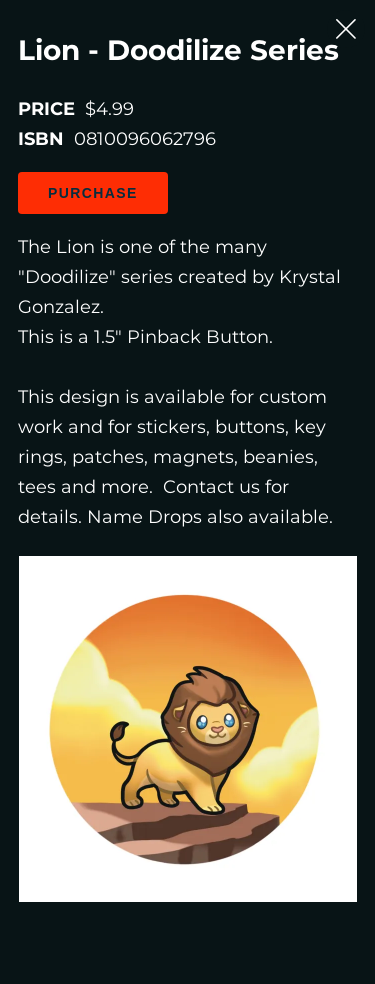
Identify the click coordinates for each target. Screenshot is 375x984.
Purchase (93, 193)
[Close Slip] (346, 29)
